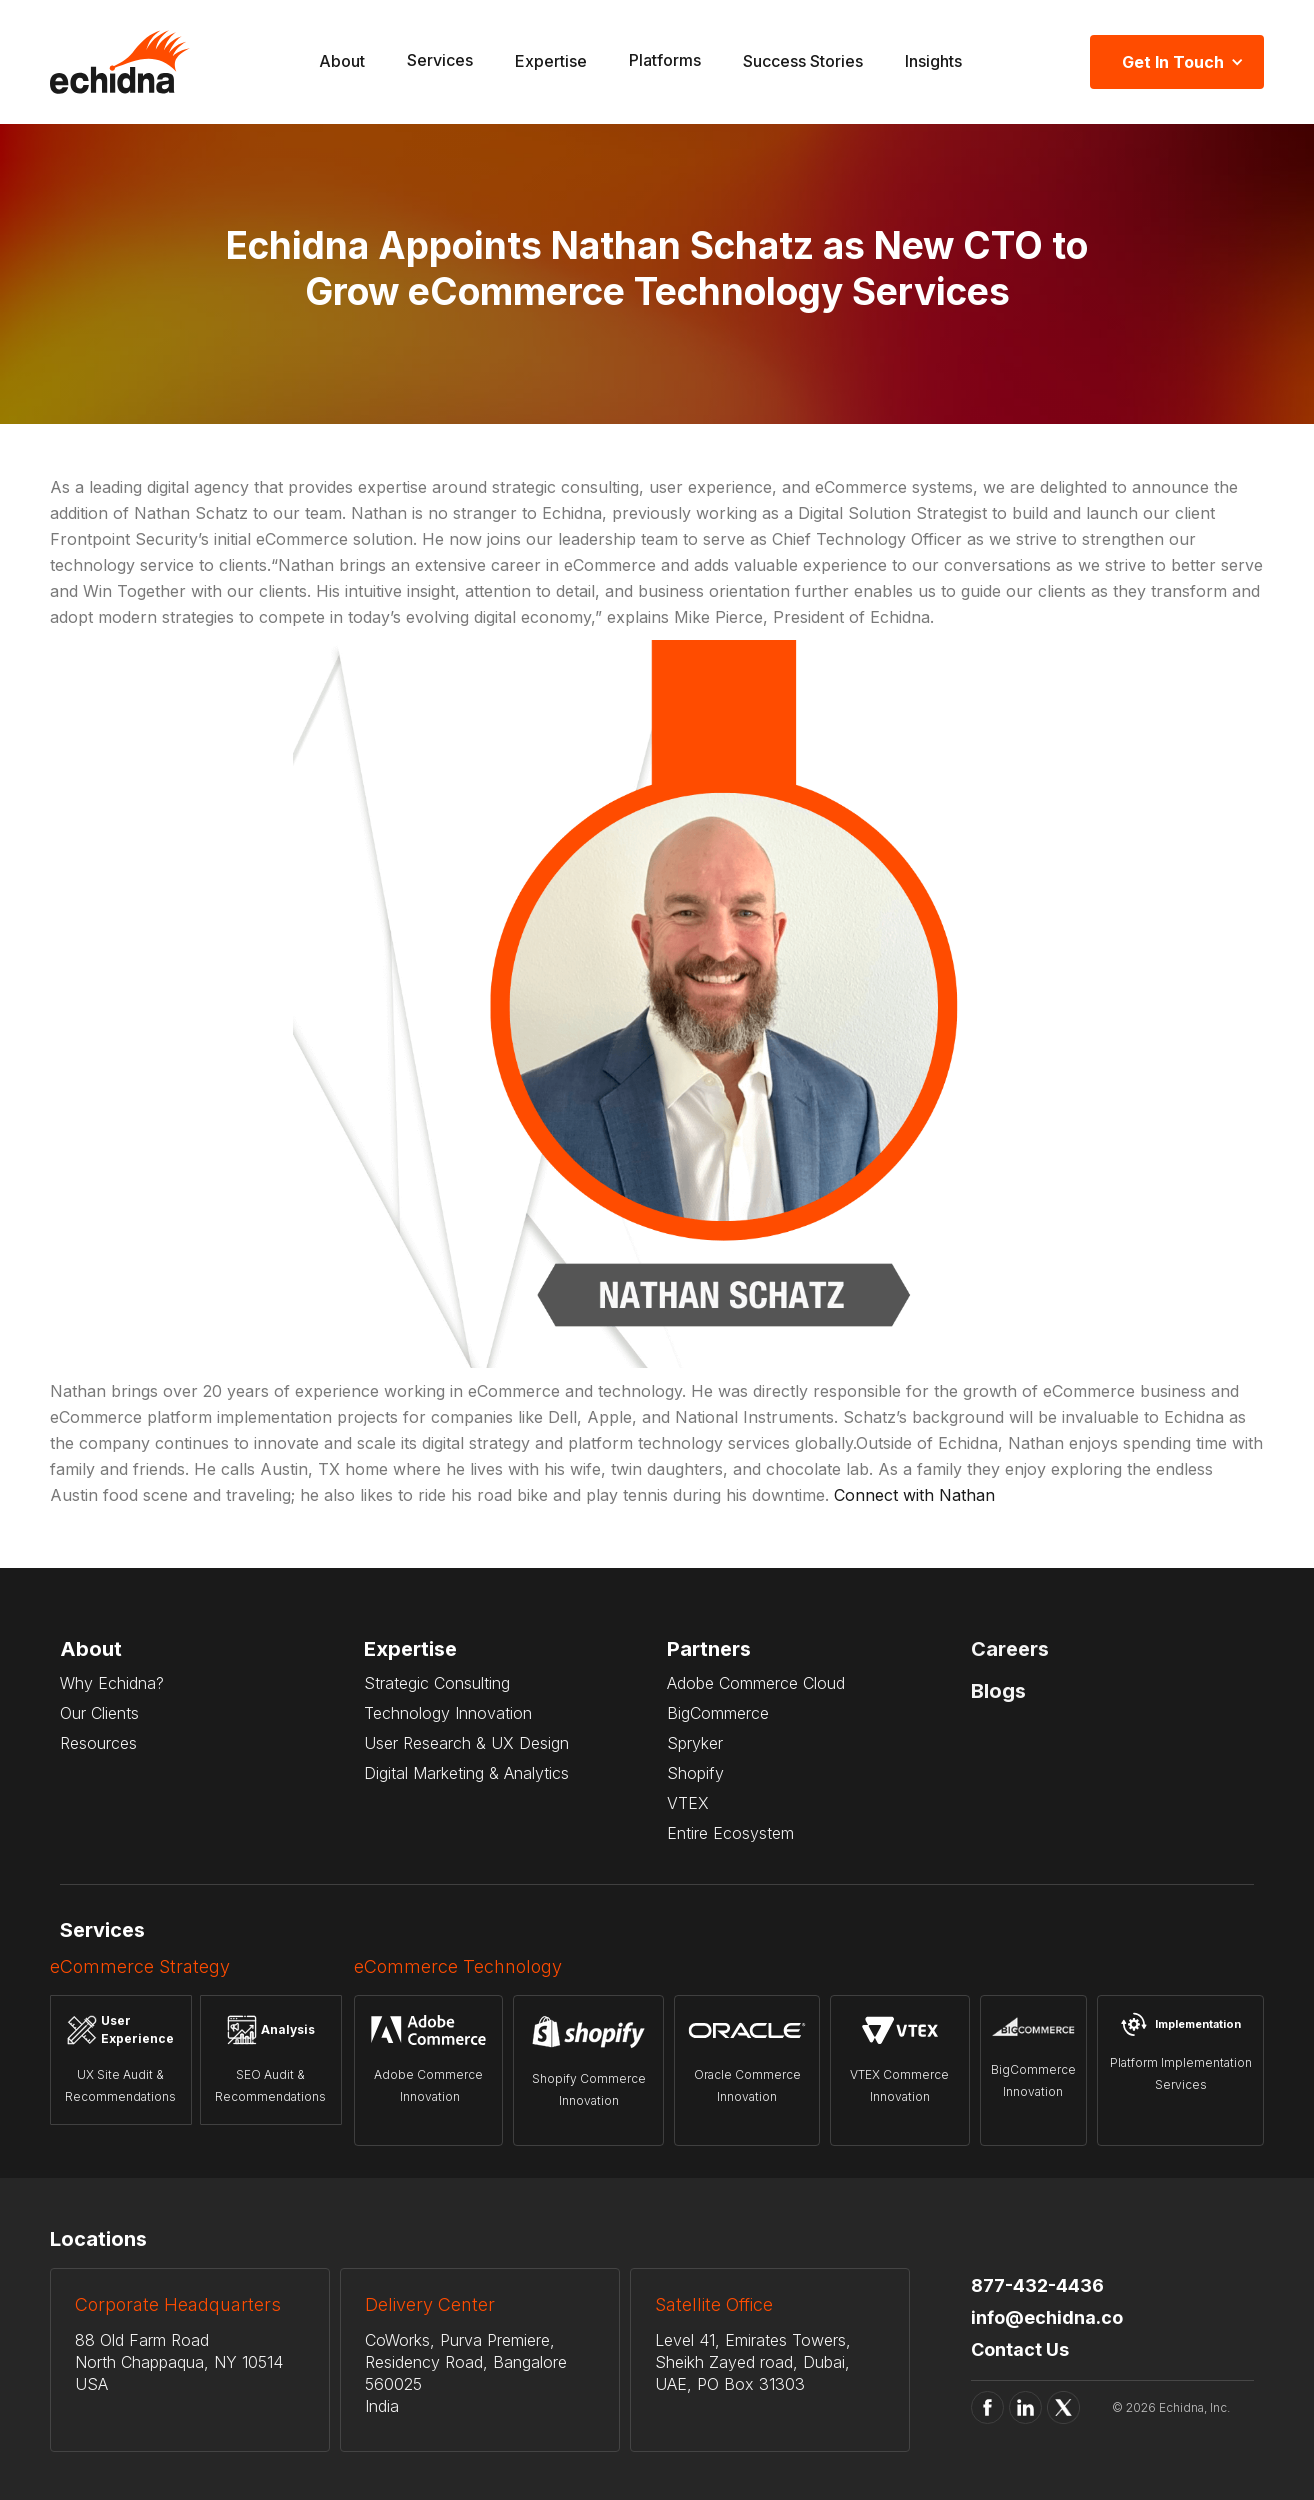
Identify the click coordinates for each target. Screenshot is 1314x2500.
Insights (933, 61)
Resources (98, 1743)
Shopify (695, 1773)
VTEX (688, 1803)
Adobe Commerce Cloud (756, 1683)
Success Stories (803, 61)
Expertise (551, 61)
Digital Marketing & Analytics (466, 1773)
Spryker (695, 1743)
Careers (1010, 1649)
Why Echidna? (112, 1683)
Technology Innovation (448, 1713)
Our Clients (99, 1713)
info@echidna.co (1047, 2317)
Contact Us (1020, 2349)
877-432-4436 (1037, 2285)
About (342, 61)
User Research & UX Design (466, 1743)
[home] (120, 62)
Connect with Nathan (914, 1495)
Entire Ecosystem (730, 1833)
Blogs (998, 1691)
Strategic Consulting (437, 1683)
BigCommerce (718, 1713)
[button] (440, 62)
